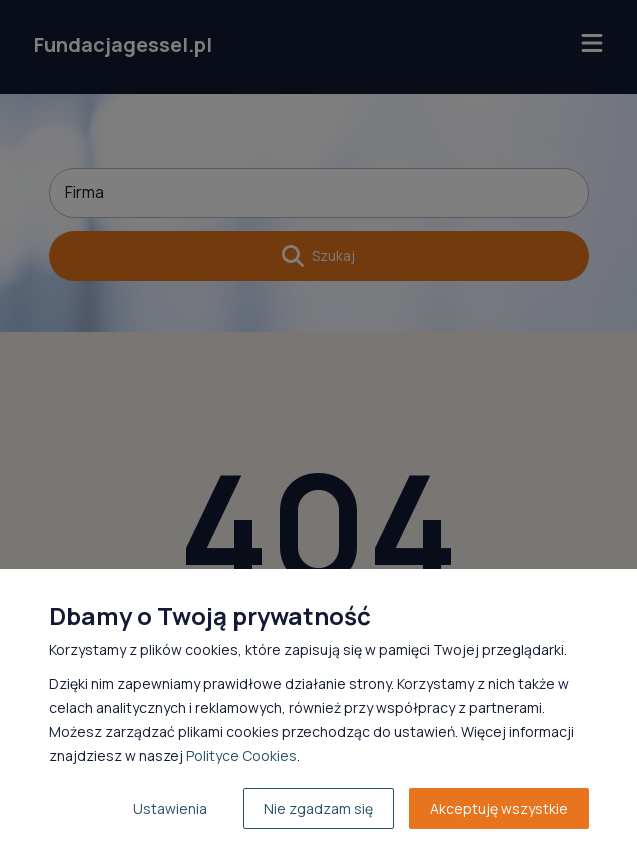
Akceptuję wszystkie (499, 808)
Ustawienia (170, 808)
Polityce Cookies (241, 755)
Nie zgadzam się (318, 808)
